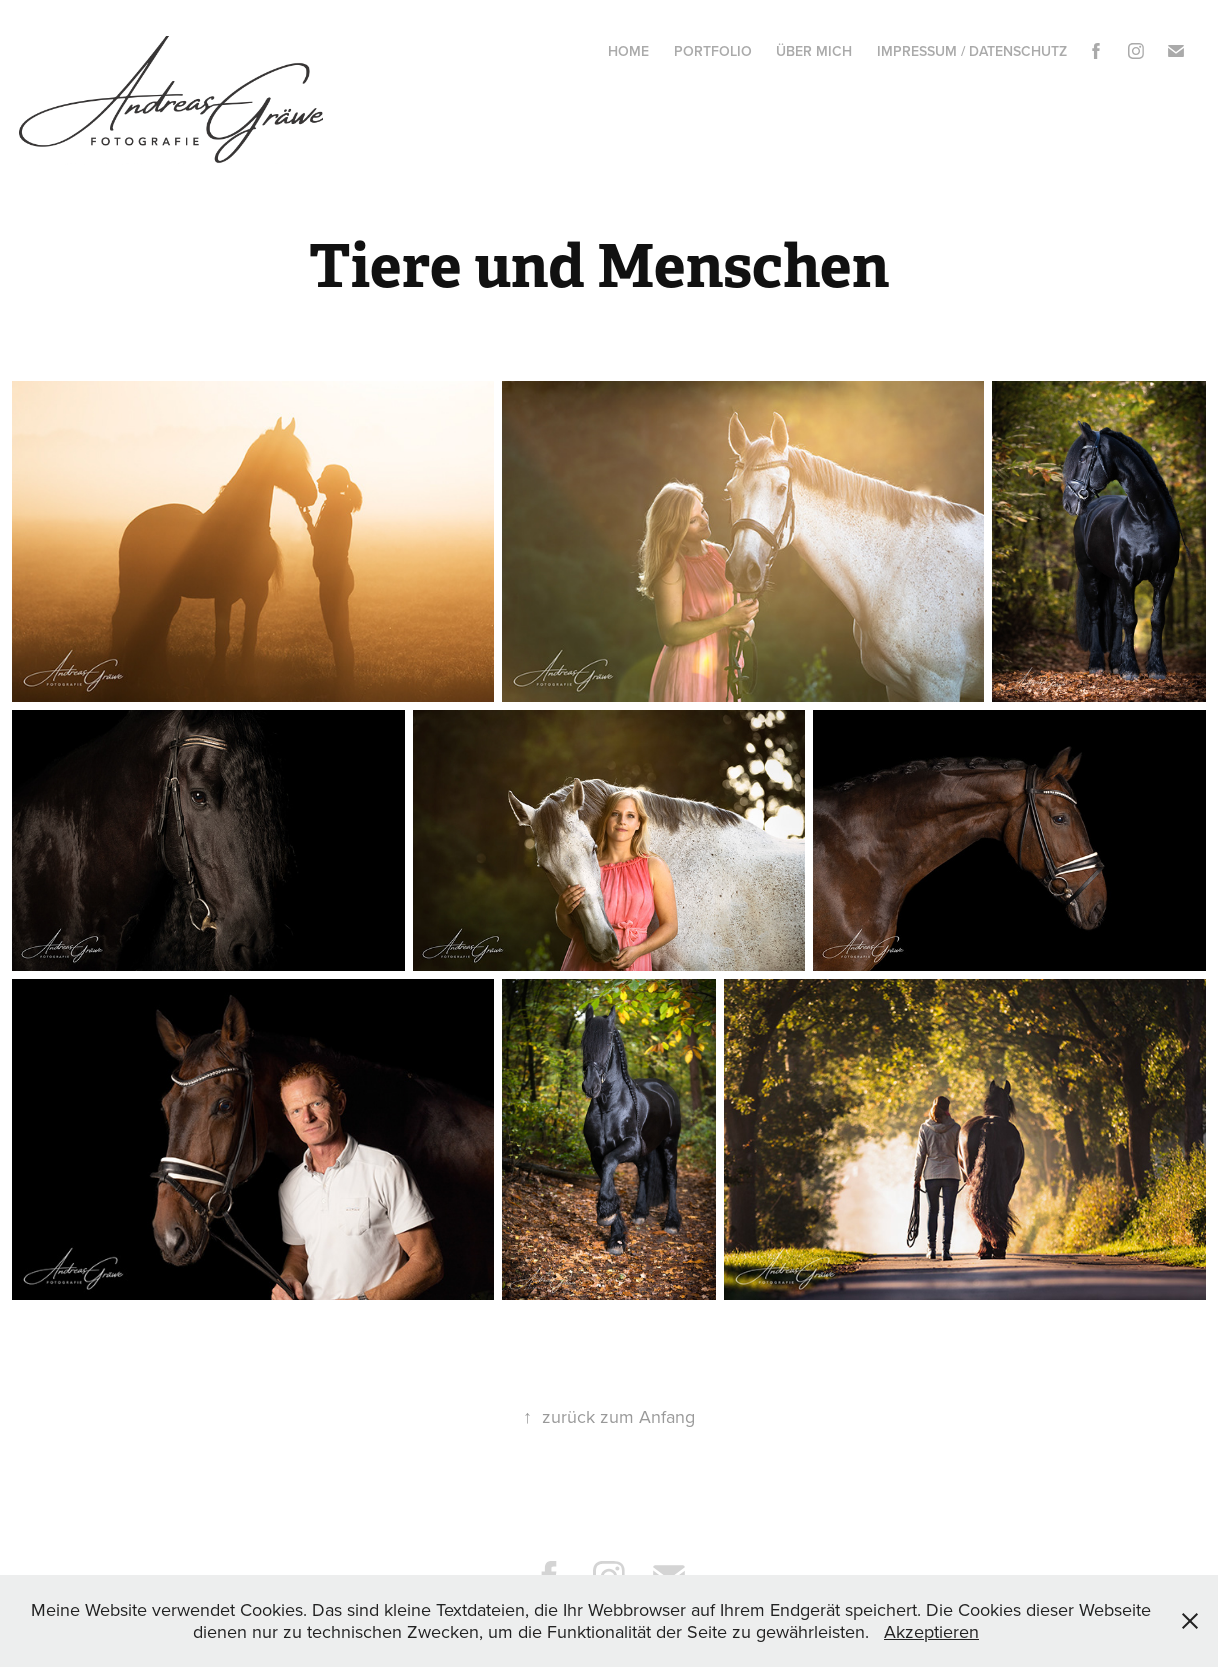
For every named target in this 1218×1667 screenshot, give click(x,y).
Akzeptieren (931, 1631)
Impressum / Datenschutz (972, 51)
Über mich (814, 51)
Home (628, 51)
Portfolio (713, 51)
